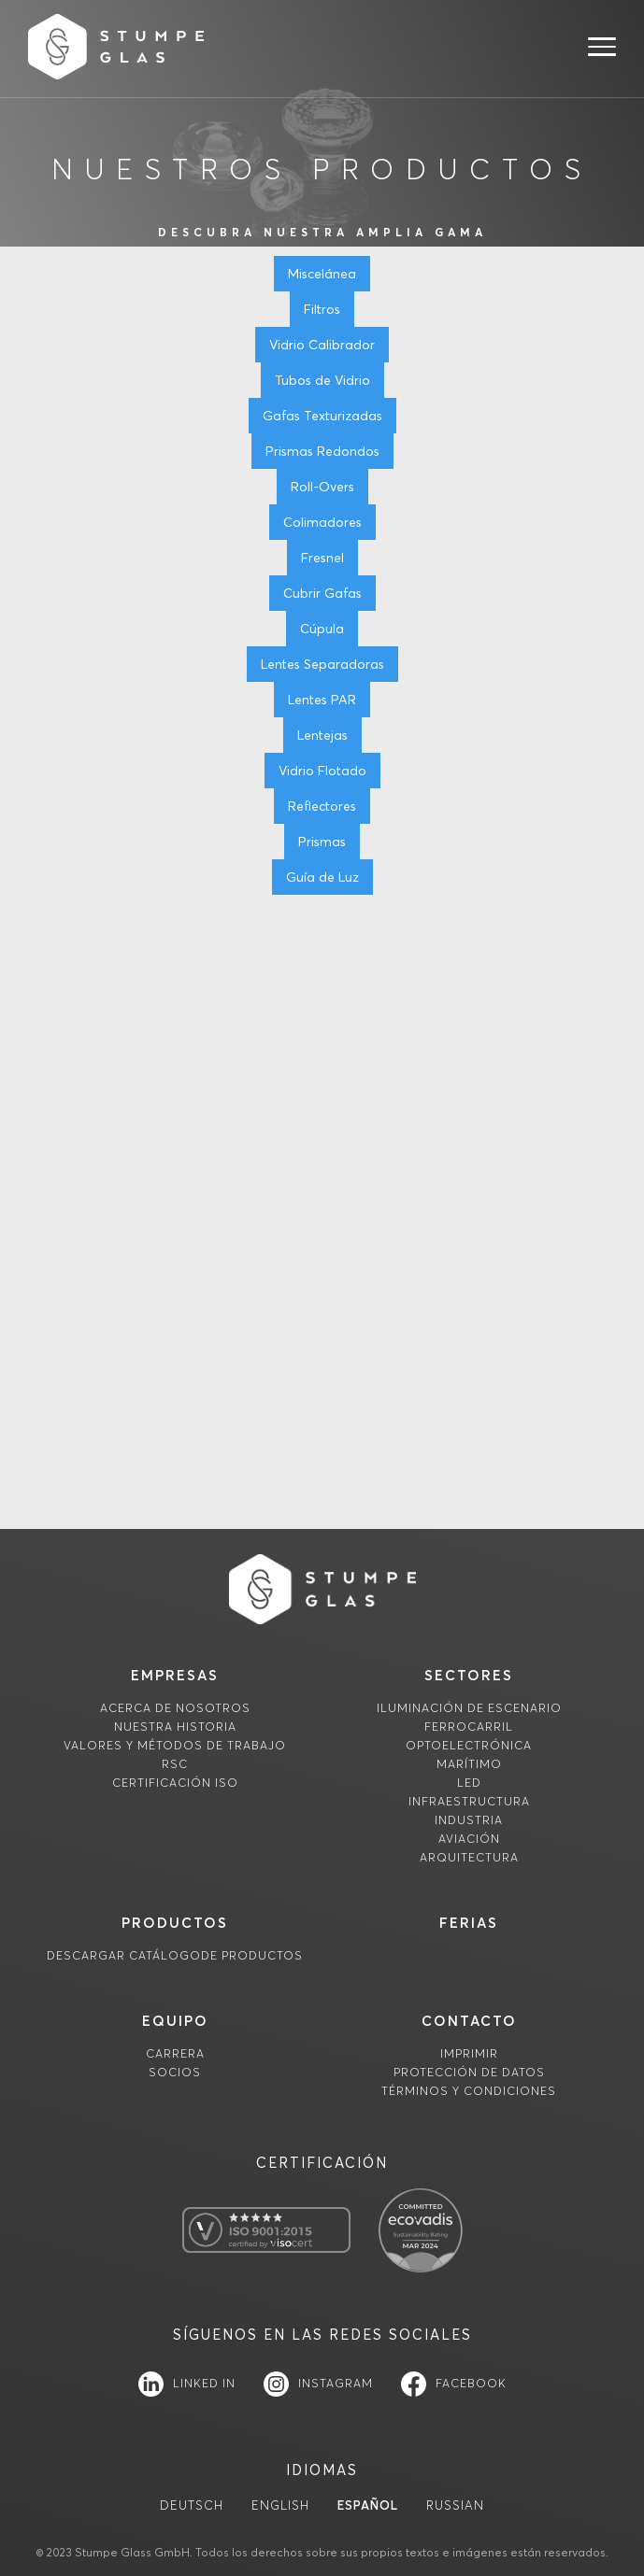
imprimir (469, 2053)
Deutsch (191, 2505)
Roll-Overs (322, 486)
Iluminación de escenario (469, 1708)
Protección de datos (469, 2072)
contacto (469, 2021)
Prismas (322, 841)
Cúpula (322, 628)
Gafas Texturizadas (322, 415)
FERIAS (468, 1923)
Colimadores (322, 522)
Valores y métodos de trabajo (175, 1745)
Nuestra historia (175, 1727)
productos (175, 1923)
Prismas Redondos (322, 451)
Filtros (322, 309)
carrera (175, 2053)
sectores (468, 1675)
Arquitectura (469, 1857)
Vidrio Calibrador (322, 344)
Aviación (469, 1839)
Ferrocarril (468, 1727)
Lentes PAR (322, 699)
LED (469, 1783)
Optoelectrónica (469, 1745)
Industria (469, 1820)
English (280, 2505)
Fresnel (322, 557)
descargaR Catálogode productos (175, 1955)
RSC (175, 1764)
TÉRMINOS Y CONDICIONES (468, 2091)
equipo (175, 2021)
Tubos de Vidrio (322, 380)
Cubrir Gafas (322, 593)
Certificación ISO (175, 1783)
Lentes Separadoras (322, 664)
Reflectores (322, 806)
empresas (175, 1675)
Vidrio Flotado (322, 770)
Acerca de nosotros (175, 1708)
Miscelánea (322, 273)
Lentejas (322, 735)
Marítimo (469, 1764)
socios (175, 2072)
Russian (455, 2505)
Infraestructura (469, 1801)
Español (367, 2505)
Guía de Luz (322, 877)
